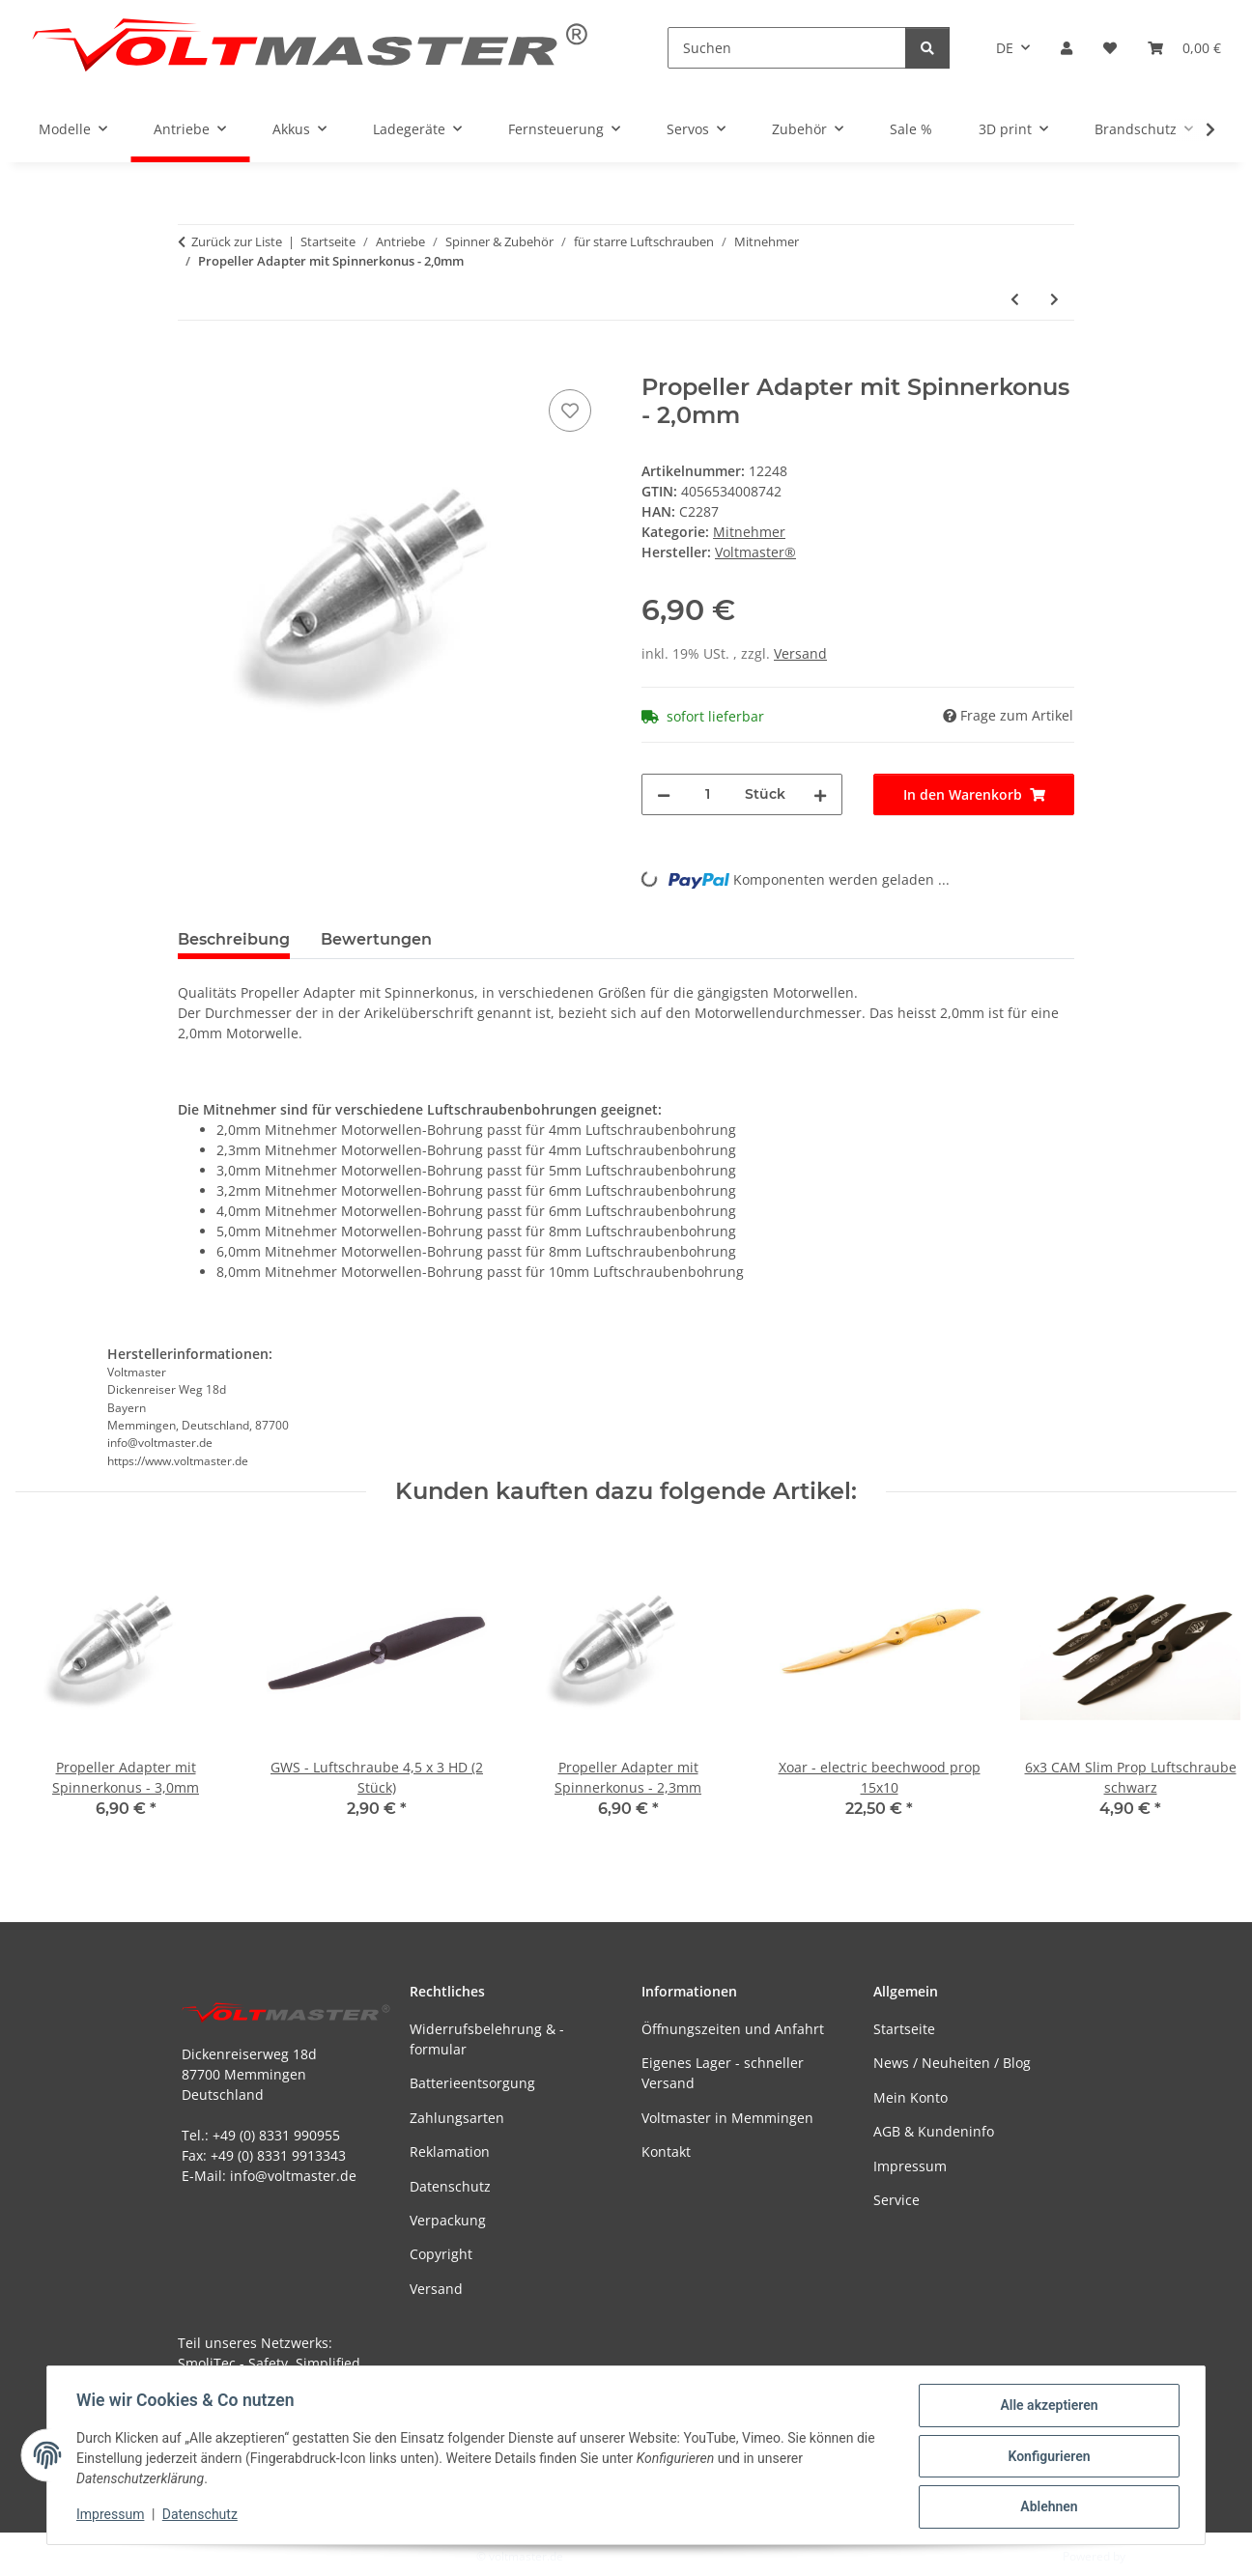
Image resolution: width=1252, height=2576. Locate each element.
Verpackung (448, 2220)
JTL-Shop (1151, 2556)
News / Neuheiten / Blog (952, 2062)
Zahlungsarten (457, 2118)
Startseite (904, 2029)
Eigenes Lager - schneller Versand (722, 2072)
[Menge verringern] (663, 794)
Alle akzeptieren (1047, 2407)
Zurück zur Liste (236, 241)
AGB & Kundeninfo (933, 2131)
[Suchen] (787, 48)
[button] (1066, 47)
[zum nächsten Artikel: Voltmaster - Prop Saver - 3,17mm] (1054, 299)
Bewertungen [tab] (376, 939)
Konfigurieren (1047, 2457)
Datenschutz (202, 2516)
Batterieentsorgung (472, 2083)
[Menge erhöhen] (820, 794)
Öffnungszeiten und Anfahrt (732, 2029)
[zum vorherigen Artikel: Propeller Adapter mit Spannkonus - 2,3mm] (1015, 299)
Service (896, 2200)
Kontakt (666, 2151)
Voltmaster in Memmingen (727, 2118)
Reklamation (450, 2151)
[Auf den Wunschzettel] (570, 410)
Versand (800, 653)
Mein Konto (910, 2097)
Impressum (112, 2516)
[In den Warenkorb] (193, 363)
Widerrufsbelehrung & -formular (487, 2039)
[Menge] (707, 794)
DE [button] (1004, 48)
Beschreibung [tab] (234, 939)
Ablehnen (1046, 2507)
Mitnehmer (749, 532)
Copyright (441, 2254)
